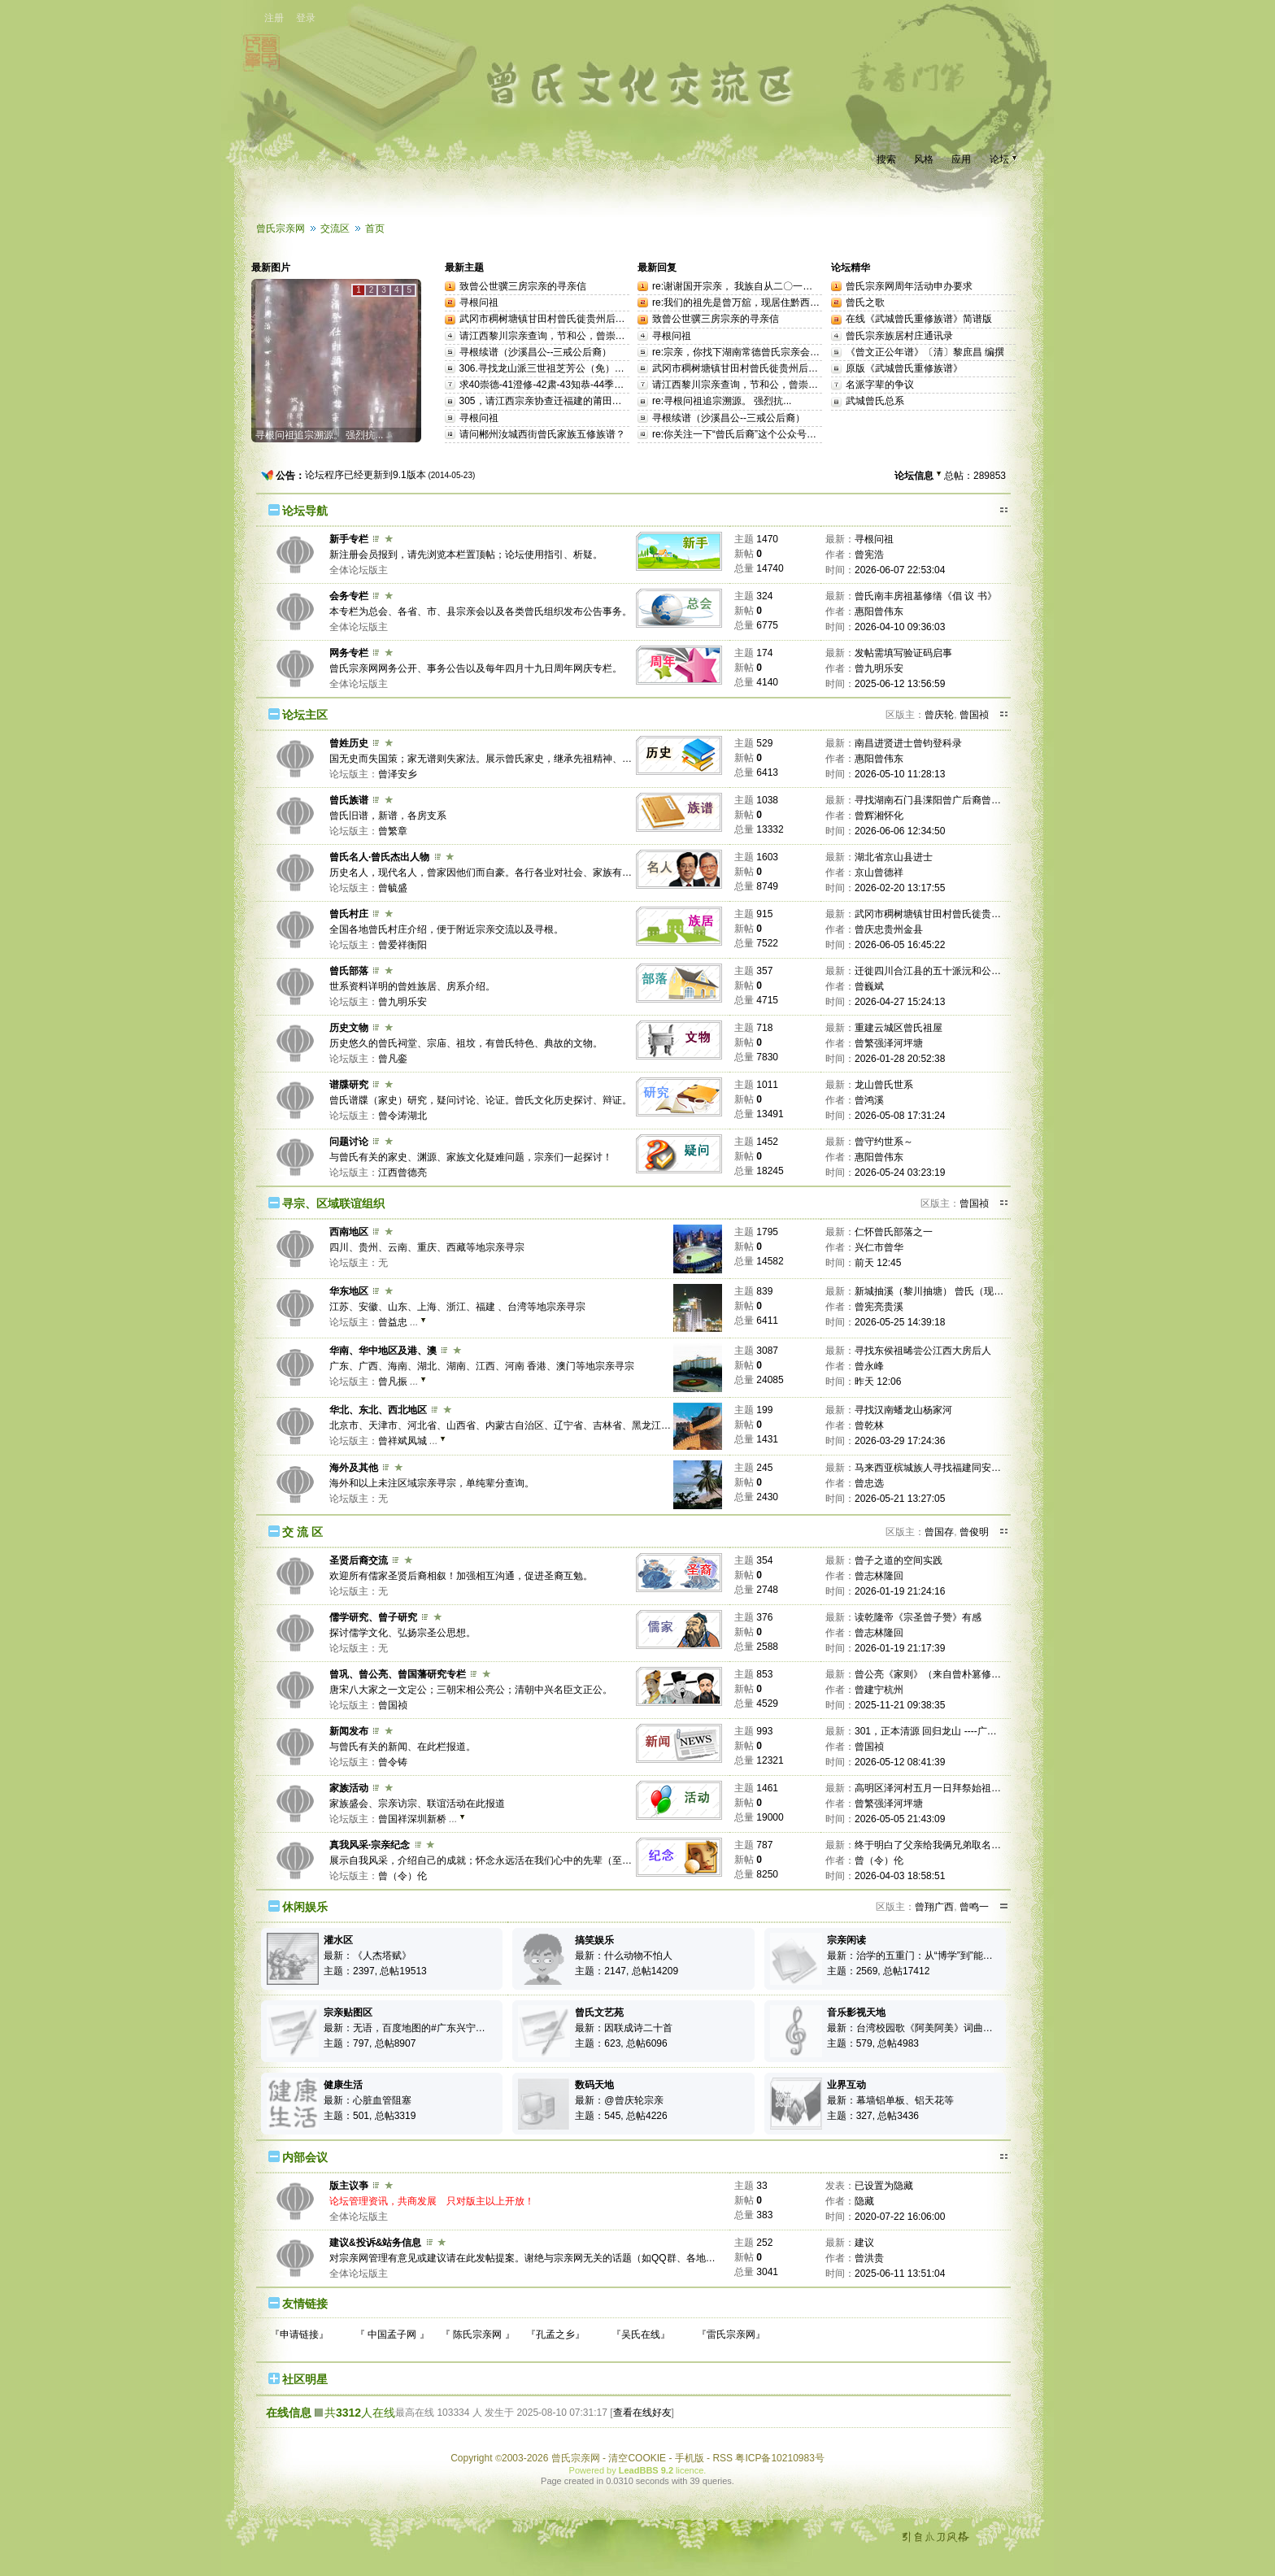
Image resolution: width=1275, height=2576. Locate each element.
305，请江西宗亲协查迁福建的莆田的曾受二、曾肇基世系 (584, 401)
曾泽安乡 (397, 774)
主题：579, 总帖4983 (873, 2043)
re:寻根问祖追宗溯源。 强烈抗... (721, 401)
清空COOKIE (637, 2458)
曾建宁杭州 (879, 1689)
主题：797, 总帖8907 (370, 2043)
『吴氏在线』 (640, 2334)
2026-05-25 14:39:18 (900, 1322)
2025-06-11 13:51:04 (900, 2273)
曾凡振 (392, 1381)
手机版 (689, 2458)
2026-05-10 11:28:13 (900, 774)
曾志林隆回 (879, 1576)
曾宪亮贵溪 (879, 1306)
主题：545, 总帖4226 (621, 2115)
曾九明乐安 (879, 668)
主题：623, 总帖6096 (621, 2043)
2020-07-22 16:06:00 (900, 2216)
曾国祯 (974, 714)
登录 (305, 18)
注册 (274, 18)
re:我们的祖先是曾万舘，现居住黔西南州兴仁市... (759, 302)
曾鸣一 (974, 1906)
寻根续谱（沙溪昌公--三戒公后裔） (535, 352)
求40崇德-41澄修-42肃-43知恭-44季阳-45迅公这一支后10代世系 (598, 384)
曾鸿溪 (869, 1100)
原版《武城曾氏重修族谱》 (904, 368)
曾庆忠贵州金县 (889, 929)
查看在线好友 (642, 2412)
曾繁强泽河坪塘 (889, 1043)
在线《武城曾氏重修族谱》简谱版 (919, 318)
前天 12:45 (878, 1262)
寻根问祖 (478, 302)
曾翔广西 (934, 1906)
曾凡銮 (392, 1058)
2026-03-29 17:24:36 (900, 1441)
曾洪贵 (869, 2258)
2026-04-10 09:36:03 (900, 627)
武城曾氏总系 (875, 401)
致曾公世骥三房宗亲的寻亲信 (522, 286)
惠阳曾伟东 (879, 611)
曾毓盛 (392, 888)
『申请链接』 (299, 2334)
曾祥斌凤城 (402, 1441)
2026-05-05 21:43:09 (900, 1819)
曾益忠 (392, 1322)
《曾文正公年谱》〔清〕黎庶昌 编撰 (925, 352)
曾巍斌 (869, 986)
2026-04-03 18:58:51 (900, 1876)
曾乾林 (869, 1425)
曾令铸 (392, 1762)
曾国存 (939, 1532)
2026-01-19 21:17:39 (900, 1648)
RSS (722, 2458)
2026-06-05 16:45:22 (900, 945)
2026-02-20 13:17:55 (900, 888)
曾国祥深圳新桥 (412, 1819)
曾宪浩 (869, 554)
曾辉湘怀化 (879, 815)
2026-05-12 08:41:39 (900, 1762)
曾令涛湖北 (402, 1115)
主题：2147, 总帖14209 (626, 1971)
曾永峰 (869, 1366)
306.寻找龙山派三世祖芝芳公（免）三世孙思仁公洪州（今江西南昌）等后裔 (624, 368)
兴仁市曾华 (879, 1247)
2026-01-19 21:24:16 (900, 1591)
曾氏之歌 (865, 302)
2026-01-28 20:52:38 (900, 1058)
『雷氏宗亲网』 (731, 2334)
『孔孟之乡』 (555, 2334)
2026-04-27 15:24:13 (900, 1001)
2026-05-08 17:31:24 (900, 1115)
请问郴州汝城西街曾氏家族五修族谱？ (542, 434)
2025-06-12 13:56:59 (900, 684)
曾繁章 (392, 831)
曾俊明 (974, 1532)
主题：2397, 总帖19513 (375, 1971)
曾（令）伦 (402, 1876)
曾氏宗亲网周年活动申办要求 (909, 286)
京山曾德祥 (879, 872)
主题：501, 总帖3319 (370, 2115)
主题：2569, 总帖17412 (878, 1971)
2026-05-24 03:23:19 (900, 1172)
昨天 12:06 (878, 1381)
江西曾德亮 (402, 1172)
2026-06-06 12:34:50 (900, 831)
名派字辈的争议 (880, 384)
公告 (285, 475)
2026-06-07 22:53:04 (900, 570)
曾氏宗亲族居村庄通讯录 (899, 336)
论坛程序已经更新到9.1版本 (365, 475)
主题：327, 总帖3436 (873, 2115)
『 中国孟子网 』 (392, 2334)
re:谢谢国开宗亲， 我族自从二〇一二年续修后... (755, 286)
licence (689, 2470)
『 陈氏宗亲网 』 (478, 2334)
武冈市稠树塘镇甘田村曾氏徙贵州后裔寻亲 (552, 318)
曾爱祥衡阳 (402, 945)
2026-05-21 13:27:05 (900, 1498)
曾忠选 (869, 1483)
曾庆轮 (939, 714)
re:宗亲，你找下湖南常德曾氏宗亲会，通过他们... (759, 352)
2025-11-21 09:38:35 (900, 1705)
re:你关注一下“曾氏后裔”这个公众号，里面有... (753, 434)
